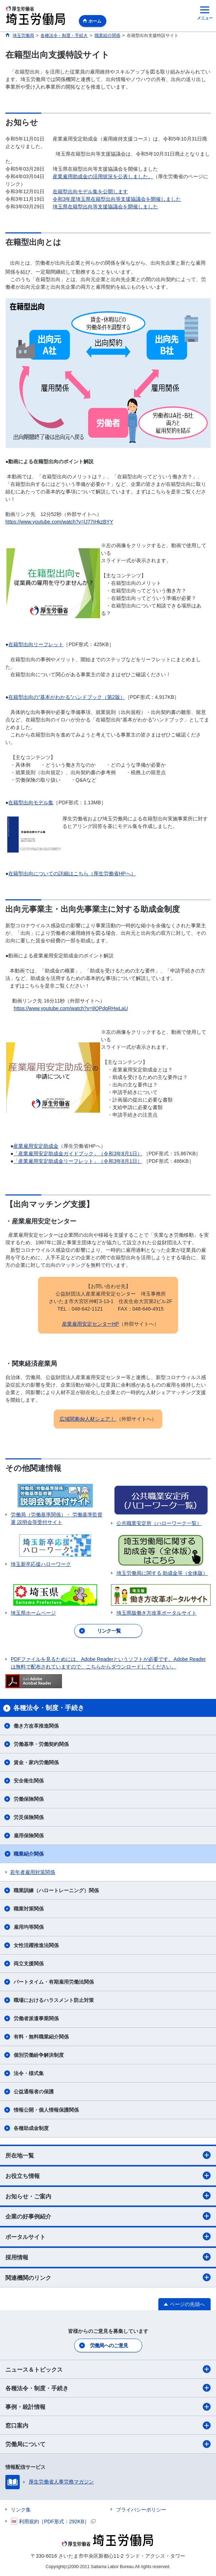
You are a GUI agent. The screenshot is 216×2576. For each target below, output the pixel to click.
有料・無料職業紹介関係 (41, 2037)
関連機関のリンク (108, 2277)
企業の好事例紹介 (108, 2216)
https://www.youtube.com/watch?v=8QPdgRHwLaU (71, 1008)
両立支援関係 (29, 1963)
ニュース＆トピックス (108, 2369)
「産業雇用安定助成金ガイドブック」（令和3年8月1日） (77, 1153)
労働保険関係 (29, 1799)
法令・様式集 (29, 2073)
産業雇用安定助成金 (35, 1146)
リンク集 (21, 2510)
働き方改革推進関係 (36, 1726)
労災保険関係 (29, 1817)
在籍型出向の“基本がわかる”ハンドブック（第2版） (66, 697)
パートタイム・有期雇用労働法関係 (54, 1982)
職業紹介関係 (29, 1854)
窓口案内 (108, 2425)
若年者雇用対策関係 (32, 1872)
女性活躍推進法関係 (36, 1945)
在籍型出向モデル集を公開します (90, 191)
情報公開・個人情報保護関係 (46, 2110)
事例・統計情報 (108, 2407)
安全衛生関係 (29, 1781)
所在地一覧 (108, 2155)
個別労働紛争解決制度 (39, 2055)
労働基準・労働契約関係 (41, 1744)
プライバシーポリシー (141, 2510)
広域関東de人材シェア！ (87, 1419)
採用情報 (108, 2257)
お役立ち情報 (108, 2175)
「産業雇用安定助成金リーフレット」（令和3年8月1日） (77, 1161)
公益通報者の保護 (34, 2091)
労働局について (108, 2444)
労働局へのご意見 (109, 2345)
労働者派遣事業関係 (36, 2018)
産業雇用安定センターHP (90, 1324)
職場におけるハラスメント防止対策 (54, 2000)
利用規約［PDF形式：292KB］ (53, 2521)
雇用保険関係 (29, 1835)
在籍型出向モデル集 (30, 802)
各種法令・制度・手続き (108, 2388)
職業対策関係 (29, 1909)
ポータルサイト (108, 2236)
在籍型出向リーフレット (35, 644)
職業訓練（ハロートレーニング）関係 (56, 1890)
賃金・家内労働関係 (36, 1762)
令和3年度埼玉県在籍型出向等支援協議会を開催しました (117, 199)
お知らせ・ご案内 (108, 2195)
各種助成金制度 (31, 2128)
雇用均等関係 (29, 1927)
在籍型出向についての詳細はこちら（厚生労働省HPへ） (71, 873)
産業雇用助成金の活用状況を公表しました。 (103, 176)
